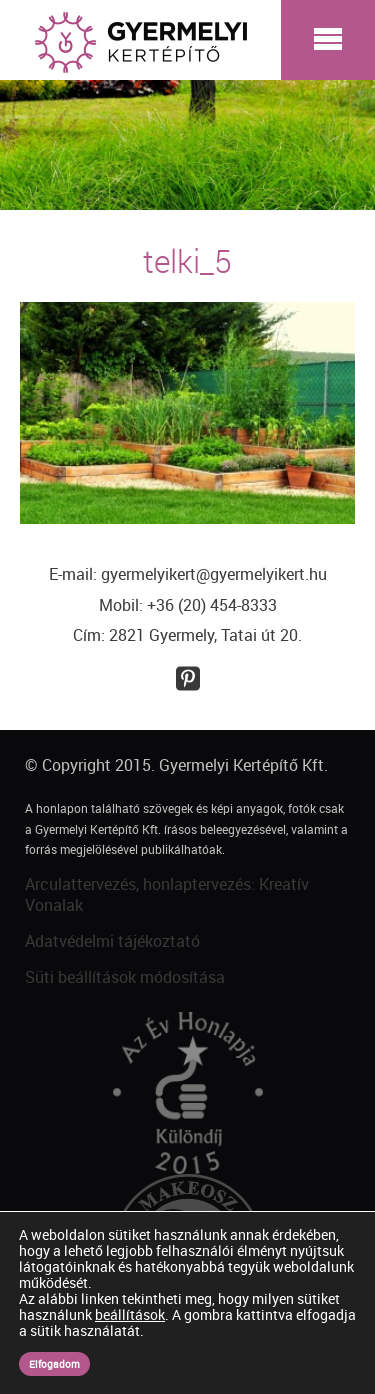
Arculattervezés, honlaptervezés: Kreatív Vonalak (167, 894)
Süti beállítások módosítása (125, 977)
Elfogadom (54, 1364)
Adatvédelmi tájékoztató (112, 941)
